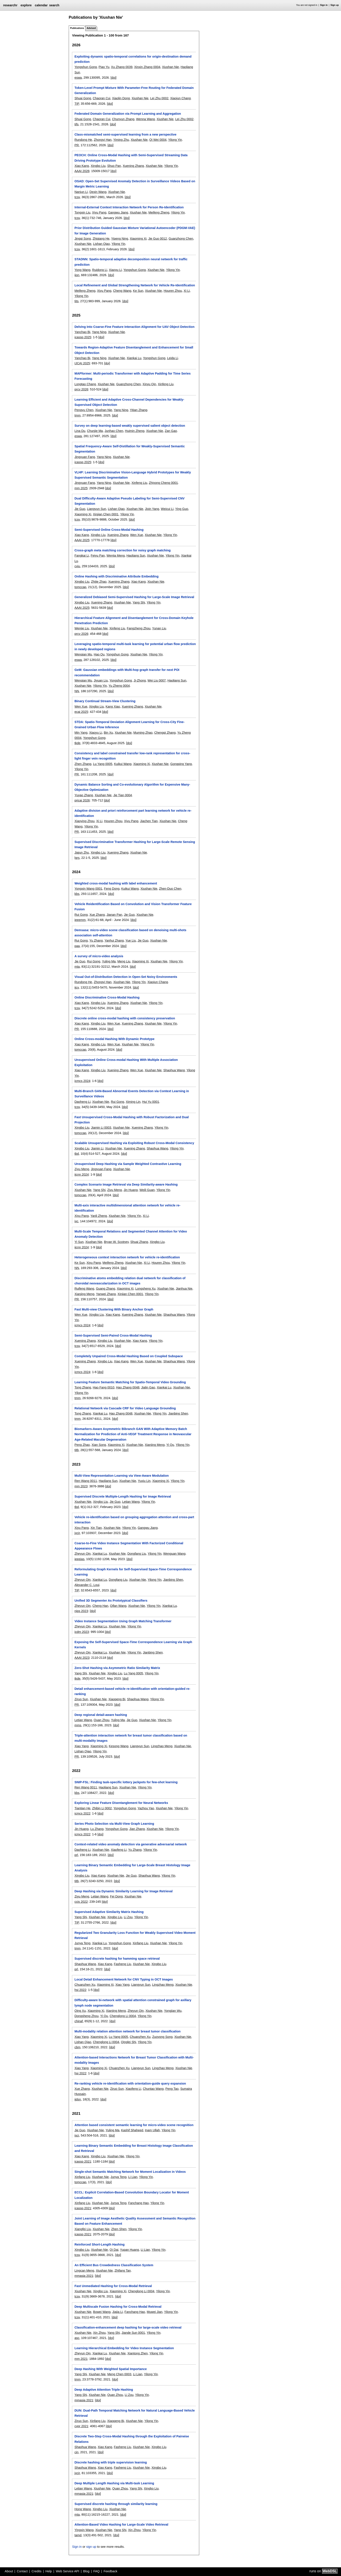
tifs (76, 124)
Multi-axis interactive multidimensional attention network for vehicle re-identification (127, 1208)
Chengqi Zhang (165, 732)
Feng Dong (111, 888)
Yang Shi (138, 602)
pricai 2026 (82, 800)
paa (77, 946)
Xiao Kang (81, 166)
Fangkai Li (81, 555)
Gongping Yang (181, 764)
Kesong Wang (118, 1746)
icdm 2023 (81, 1632)
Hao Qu (99, 654)
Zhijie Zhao (98, 581)
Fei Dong (116, 1896)
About (9, 2571)
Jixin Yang (152, 509)
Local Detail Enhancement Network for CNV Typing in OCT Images (123, 1979)
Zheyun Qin (82, 1553)
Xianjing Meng (84, 1294)
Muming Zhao (142, 732)
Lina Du (79, 431)
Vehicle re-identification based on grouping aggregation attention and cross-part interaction (134, 1519)
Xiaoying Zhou (84, 821)
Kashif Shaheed (132, 2130)
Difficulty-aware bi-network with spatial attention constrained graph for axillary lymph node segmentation (132, 2002)
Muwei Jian (154, 2312)
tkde (77, 743)
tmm (77, 415)
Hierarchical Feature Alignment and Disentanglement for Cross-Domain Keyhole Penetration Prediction (133, 620)
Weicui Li (167, 509)
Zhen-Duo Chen (170, 888)
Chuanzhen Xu (84, 1984)
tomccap (80, 587)
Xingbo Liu (98, 166)
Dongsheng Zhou (86, 2016)
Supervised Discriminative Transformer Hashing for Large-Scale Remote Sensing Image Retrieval (134, 844)
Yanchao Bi (82, 332)
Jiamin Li (97, 1148)
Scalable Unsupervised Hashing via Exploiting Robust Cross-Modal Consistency (134, 1143)
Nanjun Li (81, 192)
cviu (77, 566)
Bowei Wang (101, 2312)
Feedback (110, 2571)
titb (76, 1450)
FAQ (96, 2571)
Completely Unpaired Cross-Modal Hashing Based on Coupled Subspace (128, 1356)
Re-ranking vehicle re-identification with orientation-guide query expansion (130, 2083)
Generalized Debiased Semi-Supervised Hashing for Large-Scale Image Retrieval (134, 597)
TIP (76, 103)
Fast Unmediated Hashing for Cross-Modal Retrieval (113, 2286)
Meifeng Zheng (159, 212)
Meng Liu (123, 961)
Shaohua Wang (174, 1070)
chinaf (78, 2021)
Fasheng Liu (122, 1964)
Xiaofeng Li (119, 1849)
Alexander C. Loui (86, 1585)
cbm (77, 2047)
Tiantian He (82, 1808)
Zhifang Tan (122, 2270)
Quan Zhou (101, 1720)
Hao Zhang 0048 (127, 1387)
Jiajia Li (117, 2312)
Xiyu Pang (99, 212)
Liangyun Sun (96, 509)
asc (76, 2338)
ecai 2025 (81, 711)
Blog (86, 2571)
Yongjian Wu (172, 2010)
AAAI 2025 (81, 540)
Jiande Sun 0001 (133, 2332)
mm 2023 (80, 1486)
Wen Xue (136, 535)
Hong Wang (82, 2509)
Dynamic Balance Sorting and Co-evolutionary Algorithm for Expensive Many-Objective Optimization (132, 787)
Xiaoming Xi (138, 238)
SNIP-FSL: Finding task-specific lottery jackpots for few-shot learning (125, 1782)
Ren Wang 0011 (85, 1481)
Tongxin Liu (82, 212)
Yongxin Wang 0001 (88, 888)
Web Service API (67, 2571)
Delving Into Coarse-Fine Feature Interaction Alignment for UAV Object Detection (134, 326)
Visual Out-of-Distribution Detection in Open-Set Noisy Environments (125, 977)
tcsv (77, 197)
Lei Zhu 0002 (159, 98)
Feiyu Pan (98, 555)
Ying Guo (181, 509)
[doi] (113, 77)
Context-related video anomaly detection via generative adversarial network (130, 1844)
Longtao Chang (85, 384)
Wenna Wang (145, 119)
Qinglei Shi (128, 2042)
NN (76, 691)
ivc (76, 1221)
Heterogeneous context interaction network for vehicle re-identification (127, 1257)
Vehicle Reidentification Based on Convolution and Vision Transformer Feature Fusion (133, 906)
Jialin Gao (148, 1387)
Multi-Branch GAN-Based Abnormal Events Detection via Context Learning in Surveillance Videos (131, 1093)
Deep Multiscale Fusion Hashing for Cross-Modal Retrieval (117, 2306)
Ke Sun (138, 290)
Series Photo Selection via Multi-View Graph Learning (114, 1823)
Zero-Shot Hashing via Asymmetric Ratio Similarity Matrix (117, 1668)
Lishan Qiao (101, 243)
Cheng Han (100, 1605)
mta (77, 966)
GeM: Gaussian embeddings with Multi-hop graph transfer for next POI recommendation (126, 672)
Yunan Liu (159, 628)
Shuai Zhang (139, 1242)
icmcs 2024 (82, 1081)
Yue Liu (130, 940)
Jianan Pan (114, 914)
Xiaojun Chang (180, 98)
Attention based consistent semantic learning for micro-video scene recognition (133, 2125)
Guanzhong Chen (181, 238)
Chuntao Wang (153, 2088)
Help (48, 2571)
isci (76, 2135)
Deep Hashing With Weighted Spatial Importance (110, 2369)
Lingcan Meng (84, 2270)
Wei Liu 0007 (156, 680)
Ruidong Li (99, 270)
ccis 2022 (81, 1901)
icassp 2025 (82, 337)
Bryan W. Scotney (116, 1242)
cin (76, 2452)
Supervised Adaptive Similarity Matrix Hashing (109, 1912)
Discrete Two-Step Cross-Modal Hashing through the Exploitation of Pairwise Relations (131, 2439)
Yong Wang (82, 270)
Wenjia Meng (116, 555)
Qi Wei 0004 (158, 139)
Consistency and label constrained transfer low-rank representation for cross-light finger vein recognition (132, 755)
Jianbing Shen (178, 1413)
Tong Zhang (82, 1387)
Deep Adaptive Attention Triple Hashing (103, 2389)
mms (77, 1725)
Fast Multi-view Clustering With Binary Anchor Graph (113, 1309)
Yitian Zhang (138, 410)
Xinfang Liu (140, 1943)
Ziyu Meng (81, 1169)
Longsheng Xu (145, 1288)
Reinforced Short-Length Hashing (99, 2244)
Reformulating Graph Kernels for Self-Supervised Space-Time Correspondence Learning (133, 1571)
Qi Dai (114, 2249)
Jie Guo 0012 (157, 238)
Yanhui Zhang (114, 940)
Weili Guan (147, 1190)
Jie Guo (79, 509)
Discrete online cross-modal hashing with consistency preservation (124, 1018)
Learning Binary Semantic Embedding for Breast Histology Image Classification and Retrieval (133, 2148)
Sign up (335, 5)
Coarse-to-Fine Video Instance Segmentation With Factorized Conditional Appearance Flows (128, 1545)
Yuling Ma (109, 961)
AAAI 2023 (81, 1657)
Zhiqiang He (101, 238)
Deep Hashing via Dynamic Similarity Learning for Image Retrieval (123, 1891)
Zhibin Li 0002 (102, 1808)
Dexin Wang (97, 192)
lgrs (76, 857)
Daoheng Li (82, 1101)
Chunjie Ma (95, 431)
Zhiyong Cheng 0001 (163, 482)
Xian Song (99, 1444)
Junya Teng (82, 1943)
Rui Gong (81, 914)
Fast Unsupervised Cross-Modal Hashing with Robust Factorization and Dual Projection (131, 1119)
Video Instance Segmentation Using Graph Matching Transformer (122, 1621)
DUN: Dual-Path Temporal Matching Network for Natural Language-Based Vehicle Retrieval (134, 2413)
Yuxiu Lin (144, 1481)
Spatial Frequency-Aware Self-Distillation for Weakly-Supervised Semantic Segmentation (129, 449)
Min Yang (80, 732)
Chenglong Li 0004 (123, 2016)
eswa (78, 77)
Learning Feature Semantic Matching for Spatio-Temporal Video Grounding (130, 1382)
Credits (37, 2571)
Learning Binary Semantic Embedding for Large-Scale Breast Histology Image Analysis (132, 1867)
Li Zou (128, 1917)
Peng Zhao (82, 1444)
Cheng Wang (122, 290)
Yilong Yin (175, 139)
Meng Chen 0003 (119, 2374)
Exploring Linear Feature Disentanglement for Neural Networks (121, 1803)
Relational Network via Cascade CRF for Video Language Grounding (125, 1408)
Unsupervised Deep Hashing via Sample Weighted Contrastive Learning (127, 1164)
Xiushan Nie (170, 67)
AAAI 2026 (81, 171)
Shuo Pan (114, 166)
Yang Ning (99, 332)
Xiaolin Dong (121, 98)
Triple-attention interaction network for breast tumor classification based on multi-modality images (130, 1738)
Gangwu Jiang (118, 212)
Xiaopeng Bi (116, 1699)
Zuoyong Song (162, 2037)
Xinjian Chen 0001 (106, 514)
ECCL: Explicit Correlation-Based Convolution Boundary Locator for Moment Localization (131, 2195)
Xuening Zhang (133, 166)
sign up (91, 2546)
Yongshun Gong (85, 67)
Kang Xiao (112, 706)
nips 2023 (81, 1611)
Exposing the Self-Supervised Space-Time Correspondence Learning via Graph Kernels (133, 1644)
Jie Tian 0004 (122, 795)
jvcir (77, 1533)
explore (26, 5)
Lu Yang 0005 (102, 764)
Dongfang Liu (136, 1553)
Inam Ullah (152, 2130)
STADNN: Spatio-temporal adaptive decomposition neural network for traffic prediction (130, 261)
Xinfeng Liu (166, 384)
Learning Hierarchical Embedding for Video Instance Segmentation (124, 2348)
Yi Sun (79, 1242)
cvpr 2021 (81, 2426)
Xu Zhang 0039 (121, 67)
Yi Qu (170, 1444)
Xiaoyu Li (115, 270)
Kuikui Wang (122, 764)
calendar (41, 5)
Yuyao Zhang (83, 795)
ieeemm (79, 920)
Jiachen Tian (149, 821)
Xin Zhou (99, 2332)
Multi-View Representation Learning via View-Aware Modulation (121, 1475)
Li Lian (132, 2177)
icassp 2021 (82, 2161)
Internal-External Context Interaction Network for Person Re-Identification (129, 207)
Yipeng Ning (119, 238)
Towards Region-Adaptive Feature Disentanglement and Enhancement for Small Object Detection (133, 350)
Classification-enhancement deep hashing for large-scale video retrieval (127, 2327)
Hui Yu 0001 (150, 1101)
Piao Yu (104, 67)
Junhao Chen (114, 431)
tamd (77, 2535)
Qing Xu (80, 2010)
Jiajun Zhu (81, 852)
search (54, 5)
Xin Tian (96, 1527)
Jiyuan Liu (101, 680)
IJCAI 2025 (82, 363)
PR (76, 145)
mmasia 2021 (83, 2275)
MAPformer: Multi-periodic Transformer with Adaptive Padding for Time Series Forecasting (132, 376)
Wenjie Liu (81, 628)
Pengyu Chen (83, 410)
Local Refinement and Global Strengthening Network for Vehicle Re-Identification (134, 285)
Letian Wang (131, 1501)
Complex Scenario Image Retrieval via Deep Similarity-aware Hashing (125, 1184)
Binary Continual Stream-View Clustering (104, 701)
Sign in (324, 5)
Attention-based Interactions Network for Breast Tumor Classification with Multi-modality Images (134, 2060)
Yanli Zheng (98, 1216)
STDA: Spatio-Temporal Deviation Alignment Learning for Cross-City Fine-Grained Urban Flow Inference (129, 724)
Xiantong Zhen (137, 2353)
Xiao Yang (81, 1746)
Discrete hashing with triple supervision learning (110, 2462)
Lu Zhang (97, 1829)
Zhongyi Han (103, 139)
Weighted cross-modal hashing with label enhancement (115, 883)
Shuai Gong (82, 98)
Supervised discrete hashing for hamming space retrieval (117, 1958)
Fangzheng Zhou (138, 628)
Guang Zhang (105, 1288)
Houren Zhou (173, 290)
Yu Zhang (96, 940)
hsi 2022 (80, 1990)
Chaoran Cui (101, 98)
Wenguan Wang (174, 1553)
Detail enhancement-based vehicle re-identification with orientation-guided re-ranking (132, 1691)
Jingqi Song (82, 238)
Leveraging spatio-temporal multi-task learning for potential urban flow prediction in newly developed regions (135, 646)
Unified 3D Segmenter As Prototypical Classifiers (110, 1600)
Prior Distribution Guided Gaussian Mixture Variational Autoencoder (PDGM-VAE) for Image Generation (134, 230)
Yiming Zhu (121, 139)
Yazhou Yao (145, 1808)
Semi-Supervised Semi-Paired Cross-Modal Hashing (113, 1335)
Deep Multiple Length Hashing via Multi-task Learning (114, 2483)
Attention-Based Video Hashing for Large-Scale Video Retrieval (121, 2524)
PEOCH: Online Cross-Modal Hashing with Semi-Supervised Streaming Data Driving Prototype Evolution (130, 157)
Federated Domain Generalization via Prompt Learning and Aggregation (127, 113)
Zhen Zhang (82, 764)
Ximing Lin (133, 1101)
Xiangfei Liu (82, 2229)
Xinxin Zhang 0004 (147, 67)
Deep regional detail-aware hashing (100, 1715)
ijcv (76, 987)
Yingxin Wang (84, 2530)
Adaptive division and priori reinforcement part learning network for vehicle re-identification (132, 813)
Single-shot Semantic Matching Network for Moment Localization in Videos (130, 2171)
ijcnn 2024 (81, 1174)
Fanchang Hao (138, 2203)
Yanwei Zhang (106, 1294)
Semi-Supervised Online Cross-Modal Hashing (108, 529)
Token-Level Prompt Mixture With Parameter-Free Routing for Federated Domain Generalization (134, 90)
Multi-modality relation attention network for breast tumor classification (127, 2031)
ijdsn (77, 2099)
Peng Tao (172, 2088)
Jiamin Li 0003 (101, 1127)
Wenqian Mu (83, 654)
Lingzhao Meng (161, 1746)
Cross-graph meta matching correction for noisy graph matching (122, 550)
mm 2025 (80, 488)
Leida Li (172, 358)
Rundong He (83, 139)
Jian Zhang (137, 1829)
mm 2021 (80, 2358)
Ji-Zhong (140, 680)
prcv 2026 (81, 389)
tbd (76, 1153)
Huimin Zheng (135, 431)
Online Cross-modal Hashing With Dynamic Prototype (114, 1039)
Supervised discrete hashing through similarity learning (115, 2504)
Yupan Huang (129, 2249)
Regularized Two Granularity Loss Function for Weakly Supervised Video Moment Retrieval (135, 1935)
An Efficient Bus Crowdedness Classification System (113, 2265)
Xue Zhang (97, 914)
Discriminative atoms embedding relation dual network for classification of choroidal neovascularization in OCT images (129, 1280)
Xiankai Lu (134, 358)
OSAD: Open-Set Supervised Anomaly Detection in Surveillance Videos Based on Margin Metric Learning (134, 183)
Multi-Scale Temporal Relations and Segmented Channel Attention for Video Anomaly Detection (130, 1234)
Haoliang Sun (135, 555)
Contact (22, 2571)
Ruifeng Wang (84, 1288)
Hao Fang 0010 (103, 1387)
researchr (10, 5)
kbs (76, 894)
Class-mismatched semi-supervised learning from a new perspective (125, 134)
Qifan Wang (118, 1605)
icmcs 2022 (82, 1813)
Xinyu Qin (149, 384)
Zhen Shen (118, 2229)
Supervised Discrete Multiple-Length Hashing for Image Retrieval (122, 1496)
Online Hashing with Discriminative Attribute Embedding (116, 576)
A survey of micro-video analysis (98, 956)
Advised (91, 28)
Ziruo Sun (81, 1699)
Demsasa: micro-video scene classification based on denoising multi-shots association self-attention (130, 932)
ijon (76, 275)
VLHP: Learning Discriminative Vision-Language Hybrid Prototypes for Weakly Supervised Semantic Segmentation (132, 475)
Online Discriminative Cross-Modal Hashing (106, 997)
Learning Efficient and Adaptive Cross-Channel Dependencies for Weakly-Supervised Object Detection (129, 402)
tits (76, 301)
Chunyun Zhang (123, 119)
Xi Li (187, 290)
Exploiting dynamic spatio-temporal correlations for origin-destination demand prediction (132, 59)
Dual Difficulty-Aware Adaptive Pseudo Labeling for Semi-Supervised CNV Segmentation (129, 501)
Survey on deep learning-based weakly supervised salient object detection (129, 425)
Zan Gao (171, 431)
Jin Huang (131, 1190)
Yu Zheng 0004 (119, 685)
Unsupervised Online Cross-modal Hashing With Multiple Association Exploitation (126, 1062)
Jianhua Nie (184, 1288)
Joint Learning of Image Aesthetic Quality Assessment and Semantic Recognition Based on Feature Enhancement (134, 2221)
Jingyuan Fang (84, 457)
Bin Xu (108, 732)
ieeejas (79, 1559)
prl (76, 1855)
